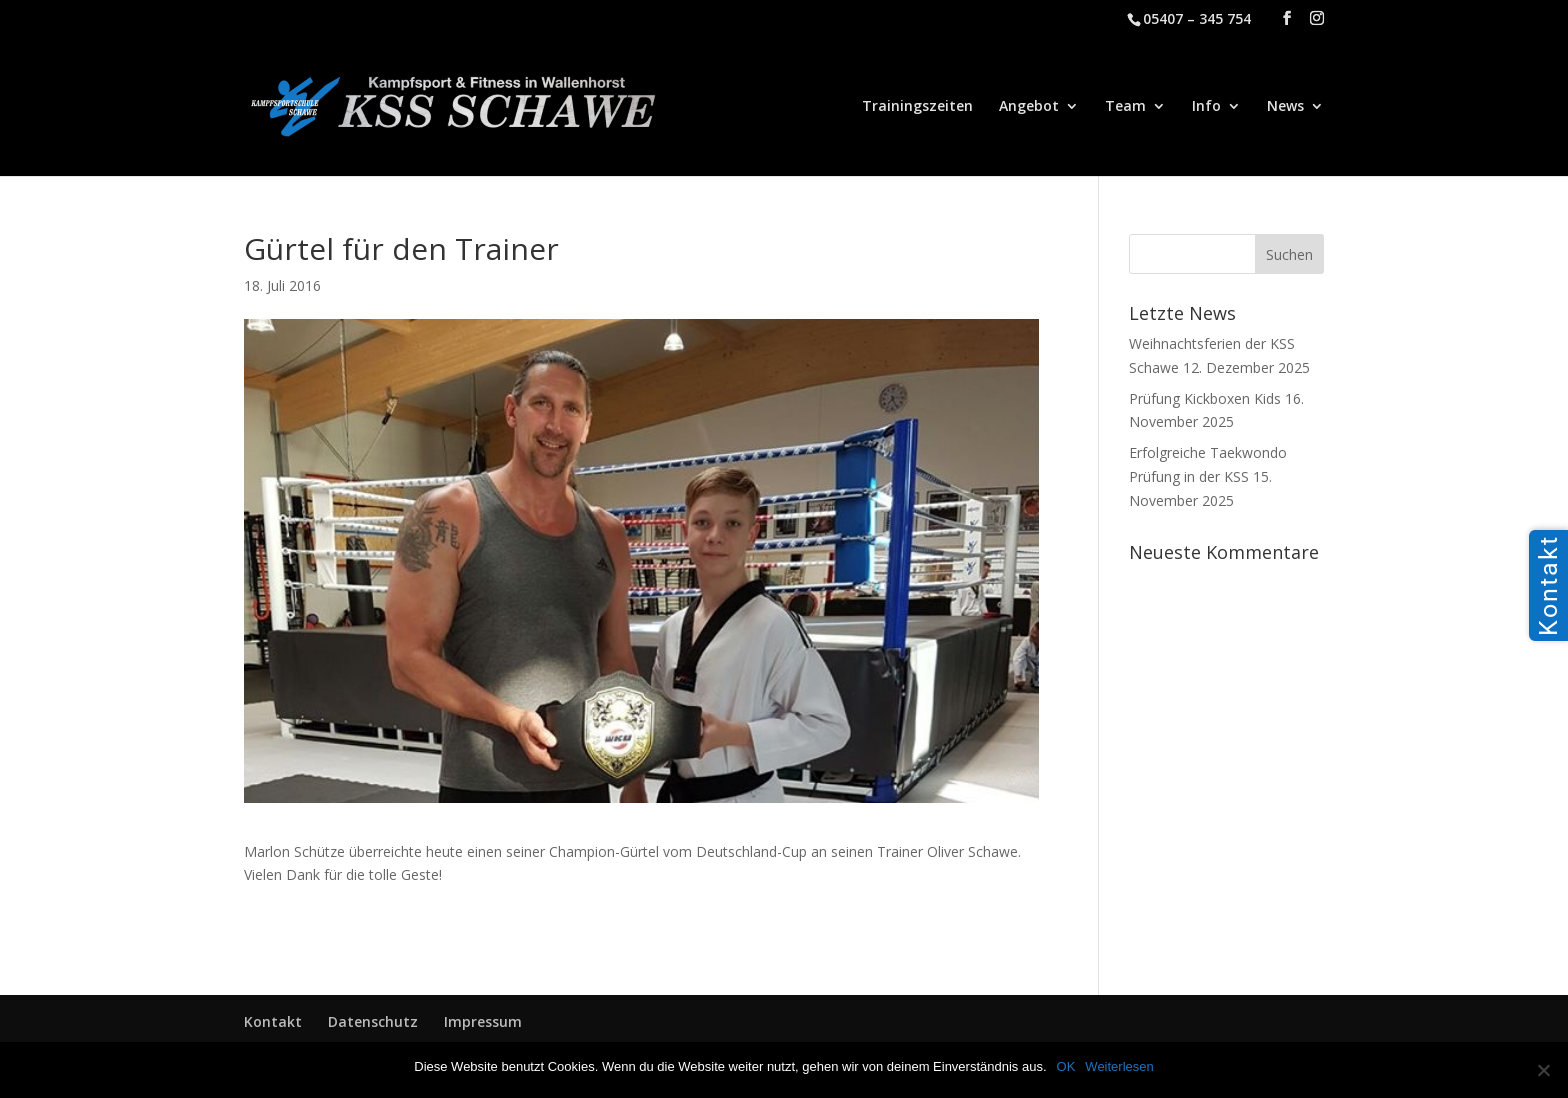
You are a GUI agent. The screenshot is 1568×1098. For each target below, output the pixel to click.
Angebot (1029, 107)
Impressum (483, 1021)
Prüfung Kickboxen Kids (1205, 398)
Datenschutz (373, 1021)
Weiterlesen (1119, 1066)
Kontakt (273, 1021)
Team (1125, 107)
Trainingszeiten (917, 107)
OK (1066, 1066)
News (1285, 107)
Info (1206, 107)
